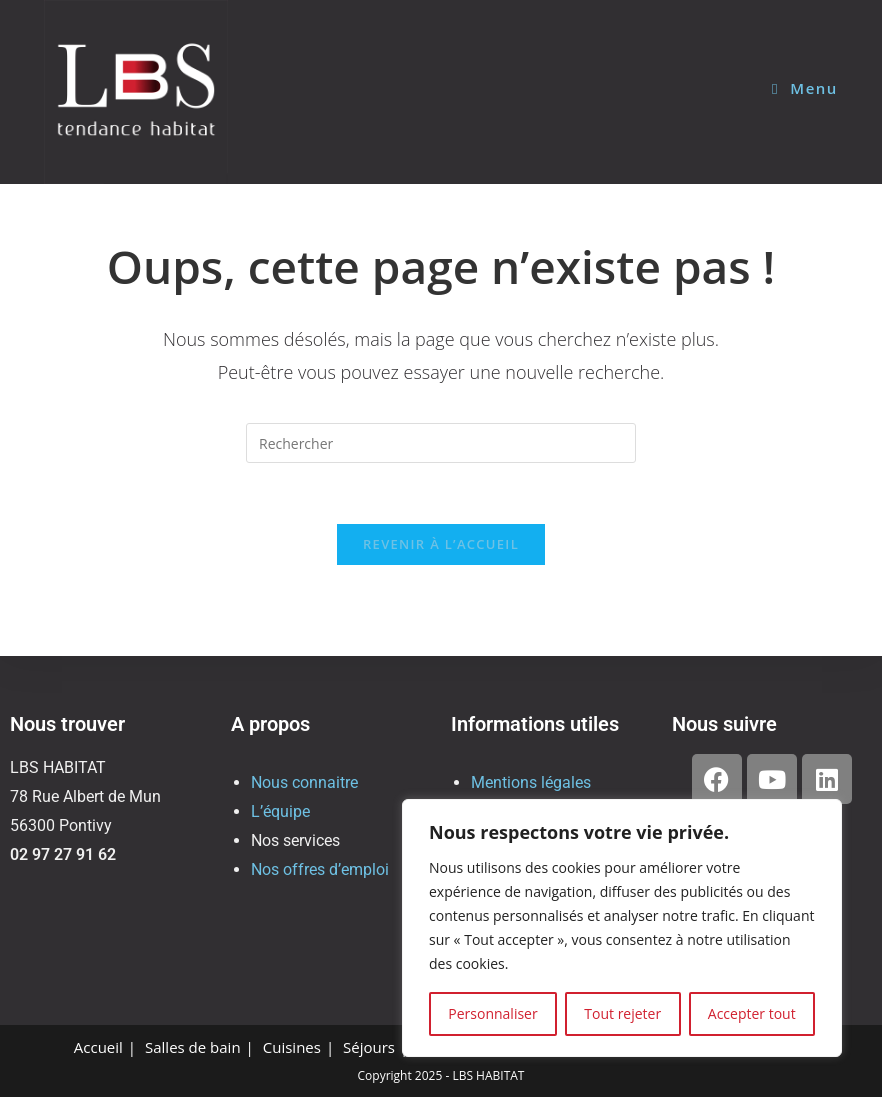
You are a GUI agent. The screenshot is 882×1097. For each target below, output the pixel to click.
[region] (622, 928)
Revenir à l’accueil (441, 544)
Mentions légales (531, 782)
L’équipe (280, 811)
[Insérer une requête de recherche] (441, 443)
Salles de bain (193, 1047)
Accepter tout (752, 1013)
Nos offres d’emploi (320, 869)
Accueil (98, 1047)
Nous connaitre (304, 782)
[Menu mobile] (805, 88)
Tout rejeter (622, 1013)
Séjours (369, 1047)
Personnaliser (492, 1013)
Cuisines (292, 1047)
